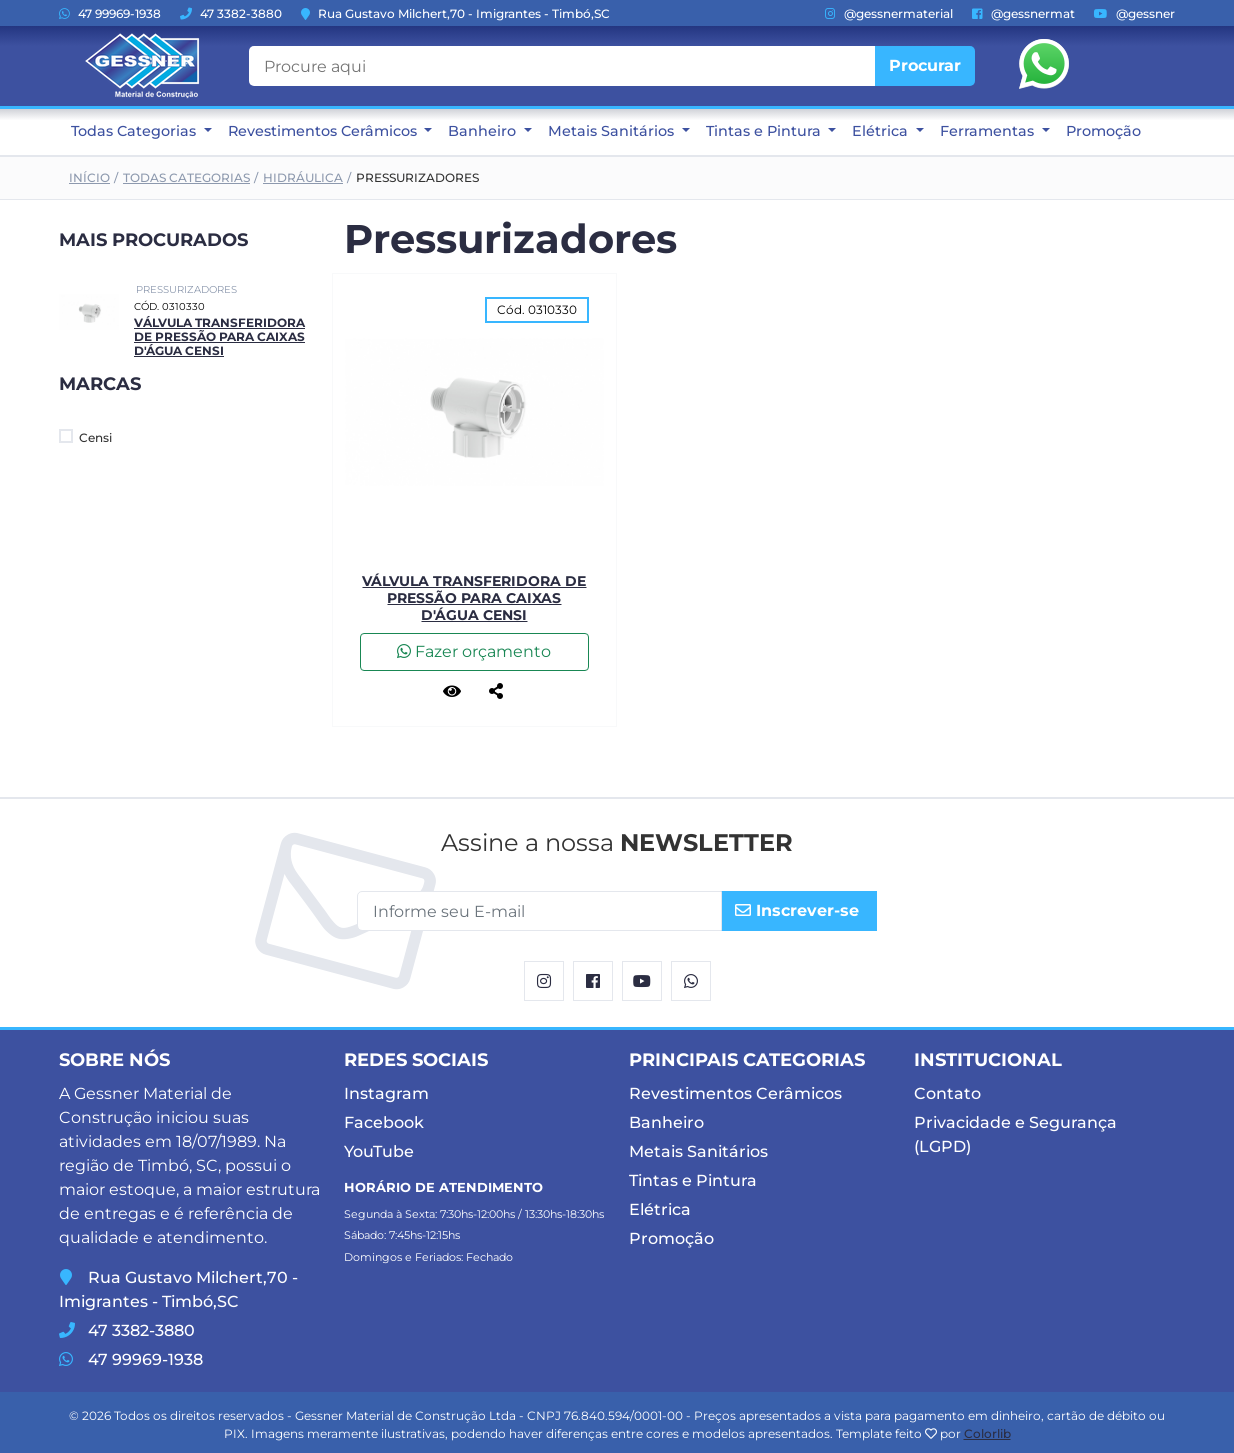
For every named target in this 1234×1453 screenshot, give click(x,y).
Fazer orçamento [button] (474, 651)
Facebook (384, 1122)
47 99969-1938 (110, 13)
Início (89, 177)
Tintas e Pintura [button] (765, 131)
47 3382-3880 (231, 13)
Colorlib (987, 1433)
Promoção (1103, 131)
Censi (85, 437)
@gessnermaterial (889, 13)
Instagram (386, 1093)
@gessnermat (1023, 13)
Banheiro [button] (484, 131)
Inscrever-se (797, 910)
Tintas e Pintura (693, 1180)
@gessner (1134, 13)
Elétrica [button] (882, 131)
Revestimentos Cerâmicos (735, 1093)
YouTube (379, 1151)
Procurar (925, 65)
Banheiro (666, 1122)
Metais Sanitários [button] (613, 131)
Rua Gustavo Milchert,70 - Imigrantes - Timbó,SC (455, 13)
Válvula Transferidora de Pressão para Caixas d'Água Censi (219, 337)
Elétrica (660, 1209)
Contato (947, 1093)
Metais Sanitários (698, 1151)
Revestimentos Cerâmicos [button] (324, 131)
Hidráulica (303, 177)
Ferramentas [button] (989, 131)
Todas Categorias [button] (135, 131)
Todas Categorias (186, 177)
